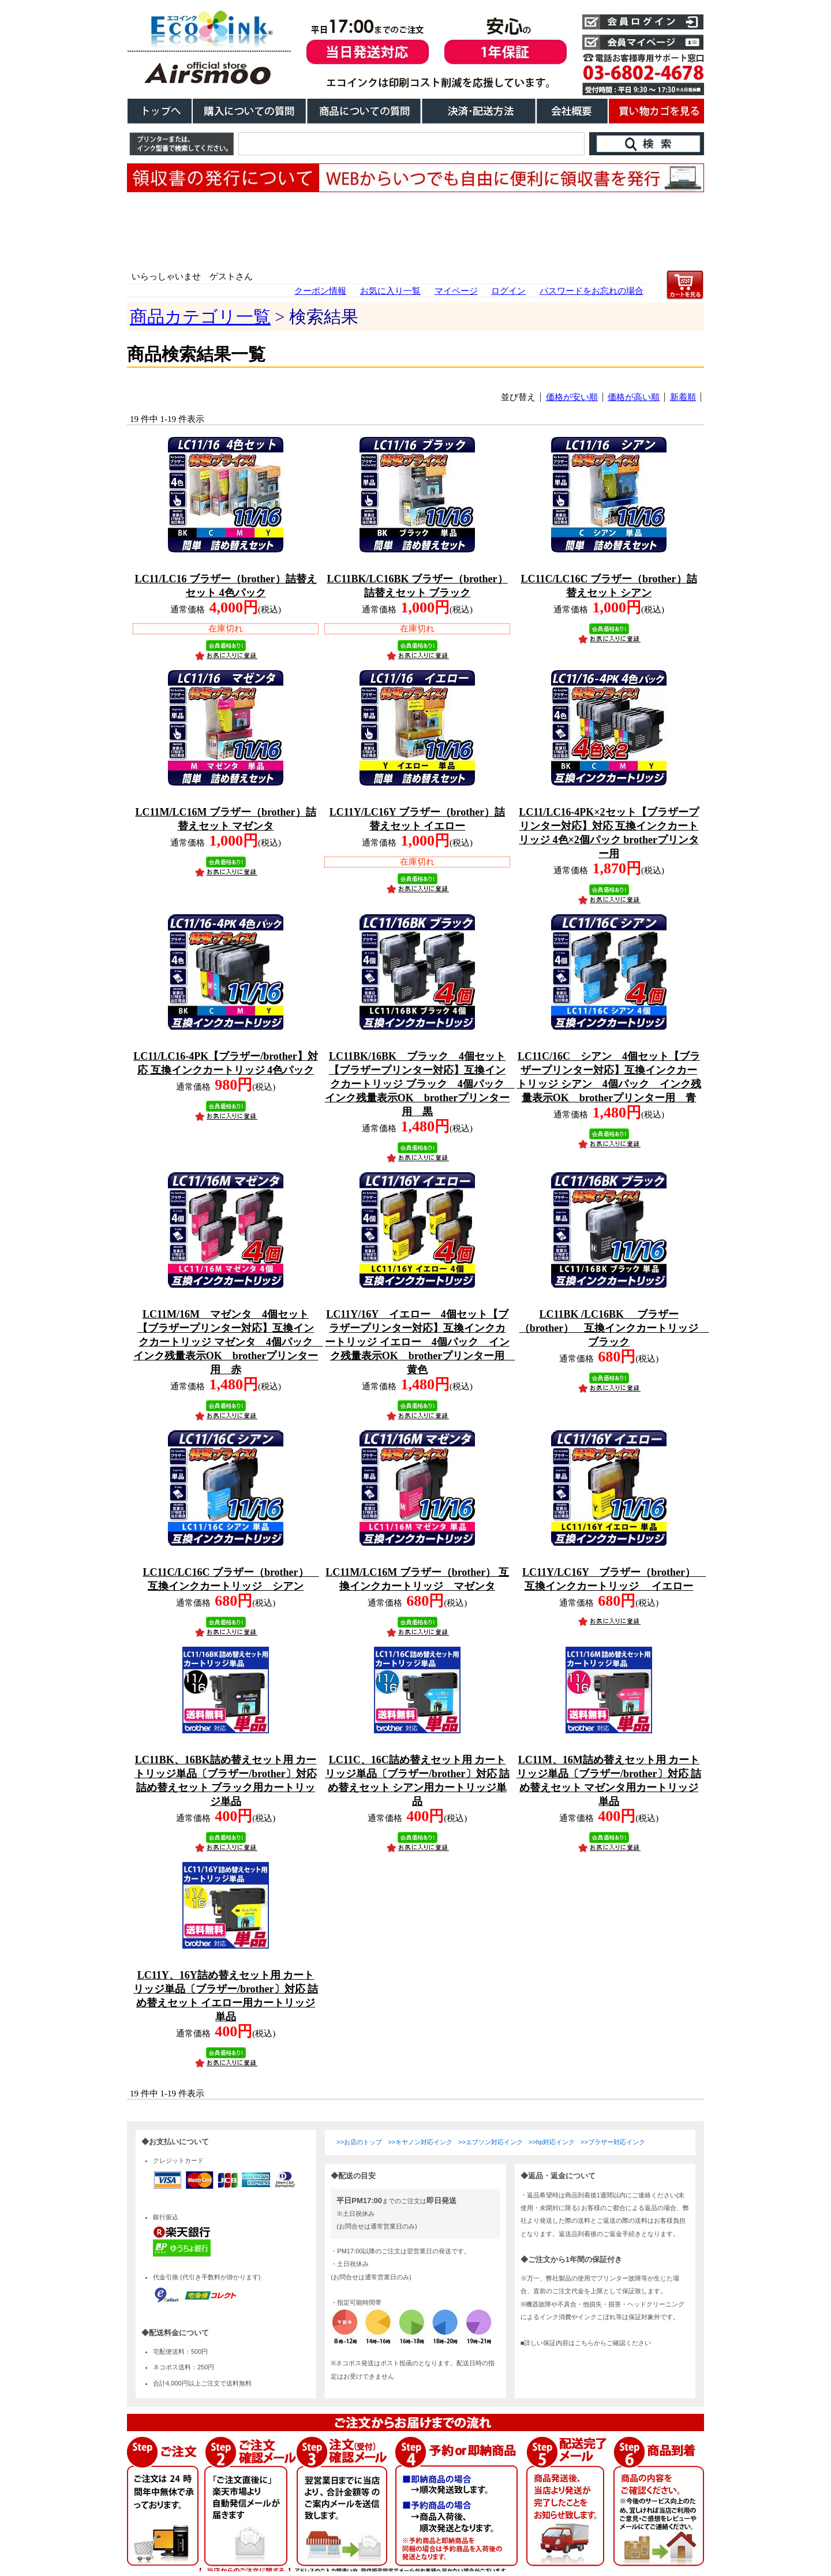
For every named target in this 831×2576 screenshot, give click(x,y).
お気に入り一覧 (390, 291)
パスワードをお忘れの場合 (591, 291)
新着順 (683, 397)
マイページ (456, 291)
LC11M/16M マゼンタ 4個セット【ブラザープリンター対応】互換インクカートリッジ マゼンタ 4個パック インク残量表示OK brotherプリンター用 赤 (228, 1341)
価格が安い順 (572, 397)
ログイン (508, 291)
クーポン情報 (320, 291)
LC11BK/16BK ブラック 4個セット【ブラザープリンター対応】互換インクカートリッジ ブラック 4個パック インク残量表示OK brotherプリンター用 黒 (420, 1083)
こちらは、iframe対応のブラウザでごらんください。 (415, 2346)
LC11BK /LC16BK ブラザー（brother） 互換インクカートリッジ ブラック (614, 1328)
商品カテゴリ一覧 (200, 316)
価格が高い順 (634, 397)
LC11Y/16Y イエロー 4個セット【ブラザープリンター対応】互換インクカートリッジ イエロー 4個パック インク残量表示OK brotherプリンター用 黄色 (420, 1341)
